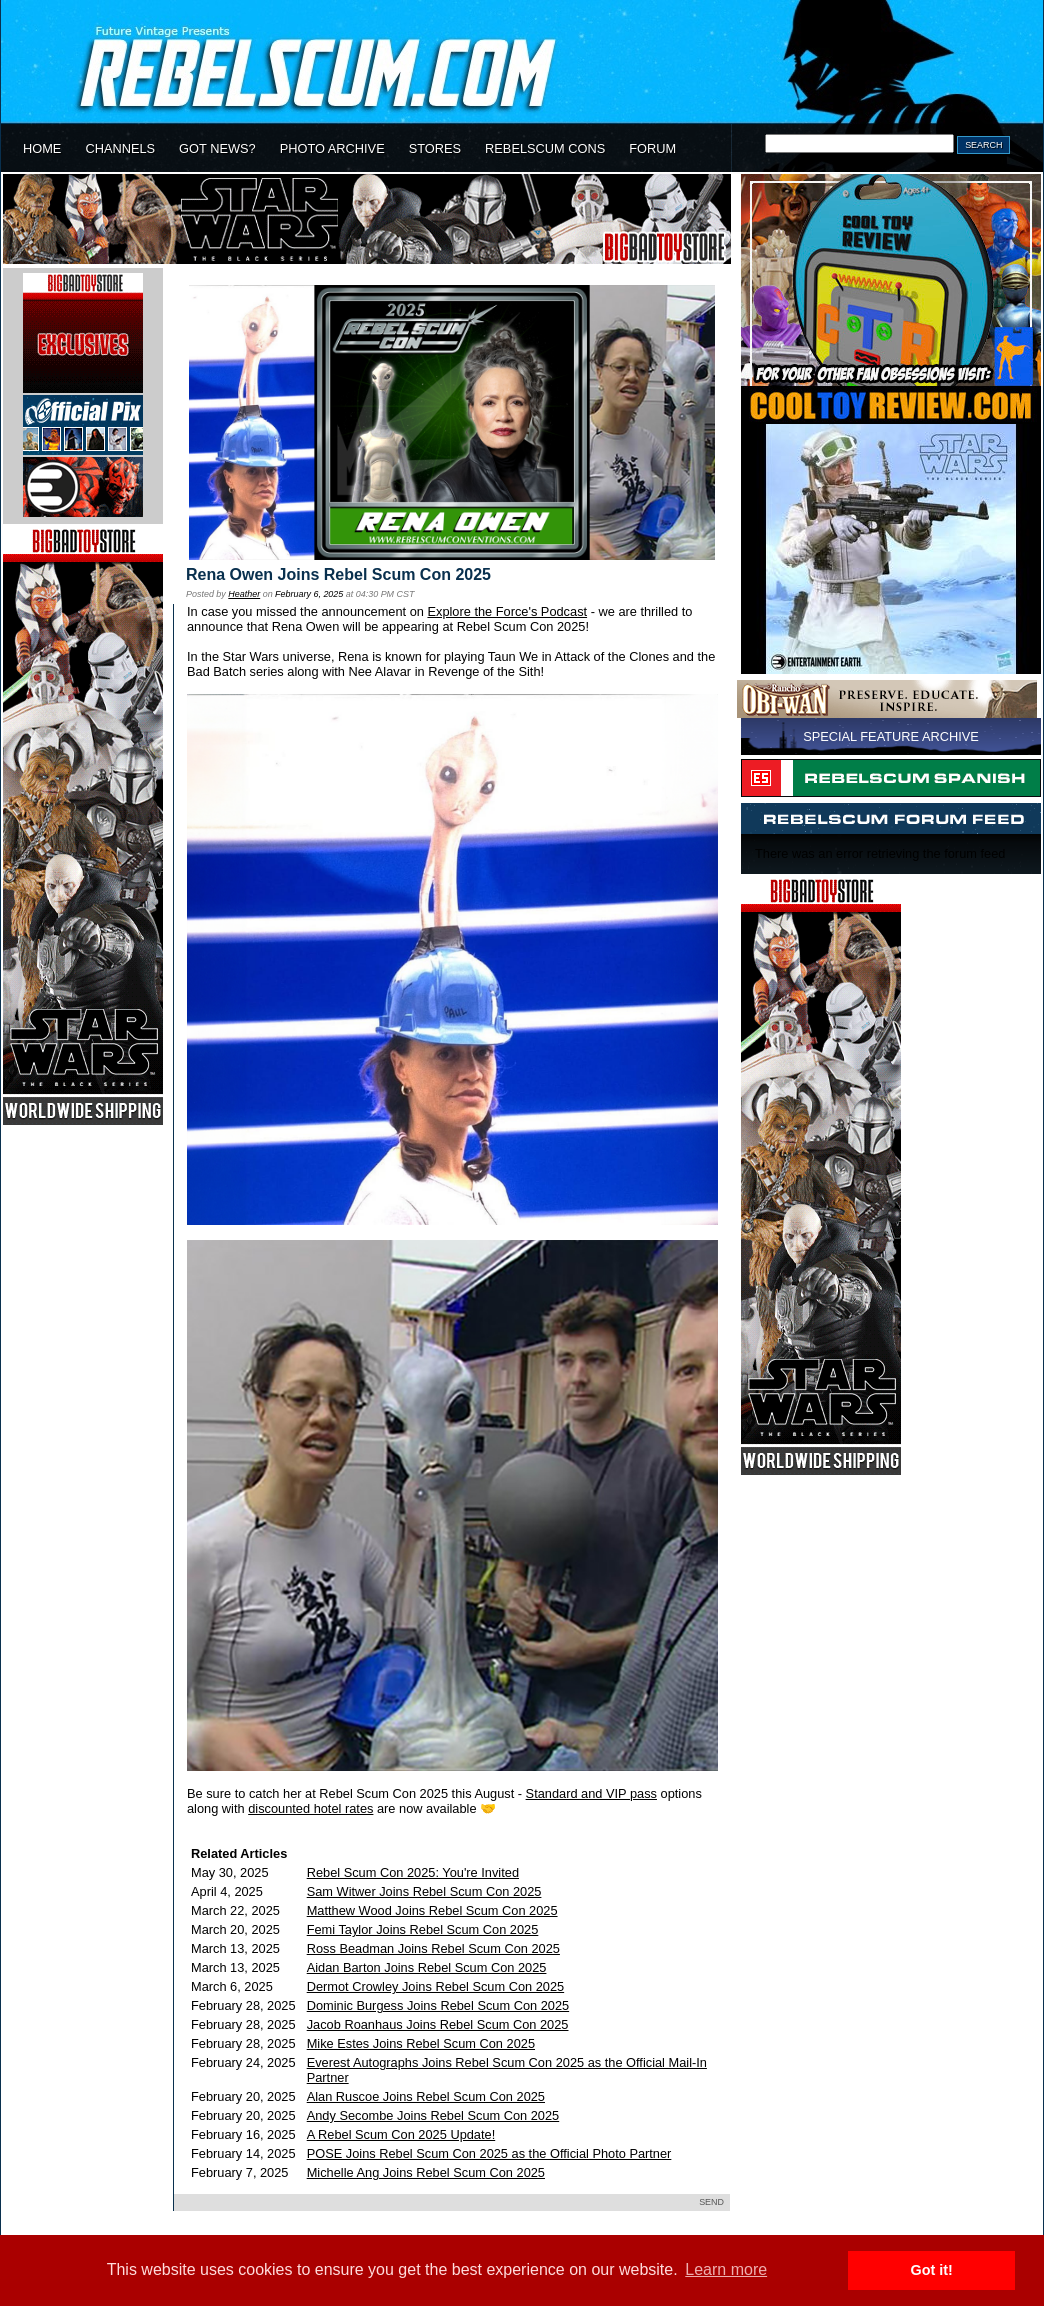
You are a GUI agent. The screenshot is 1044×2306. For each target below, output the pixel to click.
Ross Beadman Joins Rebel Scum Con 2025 (433, 1948)
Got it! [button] (932, 2270)
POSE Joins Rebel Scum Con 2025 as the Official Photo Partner (489, 2153)
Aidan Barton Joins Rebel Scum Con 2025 (427, 1967)
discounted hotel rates (310, 1808)
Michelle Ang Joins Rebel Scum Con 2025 (426, 2172)
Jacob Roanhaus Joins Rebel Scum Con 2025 (438, 2024)
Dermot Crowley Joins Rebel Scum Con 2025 (435, 1986)
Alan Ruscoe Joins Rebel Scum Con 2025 (426, 2096)
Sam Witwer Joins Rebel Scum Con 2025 (424, 1891)
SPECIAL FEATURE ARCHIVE (891, 736)
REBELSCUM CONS (545, 148)
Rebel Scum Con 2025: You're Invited (413, 1872)
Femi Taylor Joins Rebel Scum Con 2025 (423, 1929)
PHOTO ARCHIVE (332, 148)
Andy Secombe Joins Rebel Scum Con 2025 (433, 2115)
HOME (42, 148)
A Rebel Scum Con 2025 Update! (401, 2134)
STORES (435, 148)
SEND (711, 2202)
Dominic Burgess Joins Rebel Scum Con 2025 (438, 2005)
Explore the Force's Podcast (507, 611)
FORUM (652, 148)
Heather (244, 594)
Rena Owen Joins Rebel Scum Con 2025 (338, 574)
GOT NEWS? (217, 148)
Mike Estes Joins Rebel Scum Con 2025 (421, 2043)
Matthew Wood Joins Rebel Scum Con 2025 (432, 1910)
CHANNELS (120, 148)
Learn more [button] (726, 2269)
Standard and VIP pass (591, 1793)
